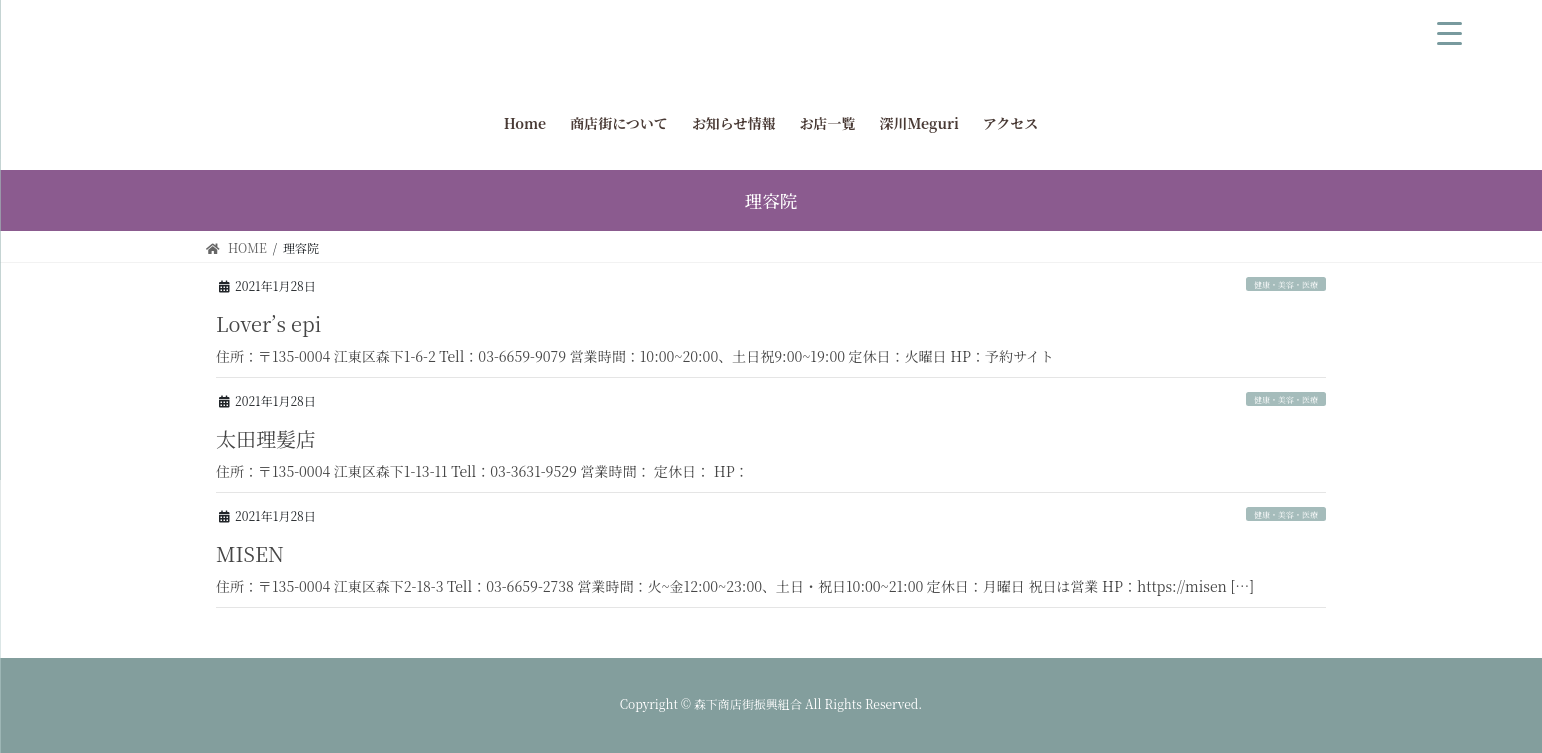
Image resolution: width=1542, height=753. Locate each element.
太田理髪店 (266, 438)
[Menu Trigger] (1450, 30)
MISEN (250, 553)
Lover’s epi (268, 323)
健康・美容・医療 (1286, 284)
